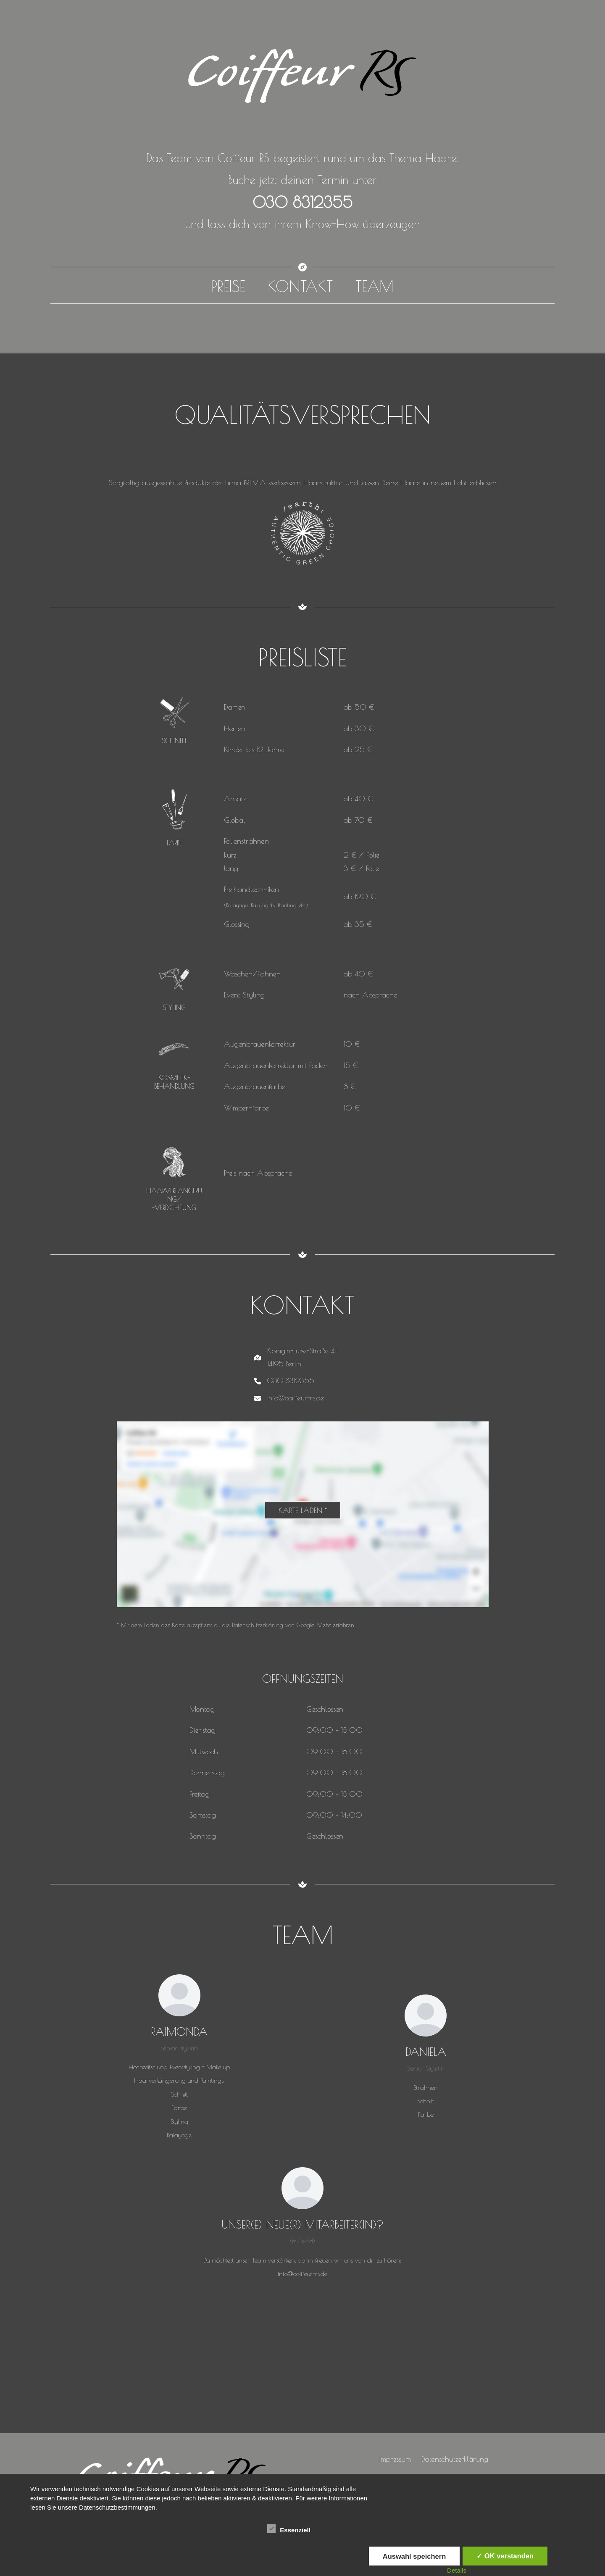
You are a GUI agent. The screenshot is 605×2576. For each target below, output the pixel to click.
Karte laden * (303, 1513)
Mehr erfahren (335, 1628)
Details (456, 2570)
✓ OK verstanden (505, 2556)
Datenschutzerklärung (453, 2459)
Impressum (396, 2459)
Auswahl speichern (414, 2556)
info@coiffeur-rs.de (302, 2276)
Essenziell (288, 2528)
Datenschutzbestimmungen (117, 2507)
